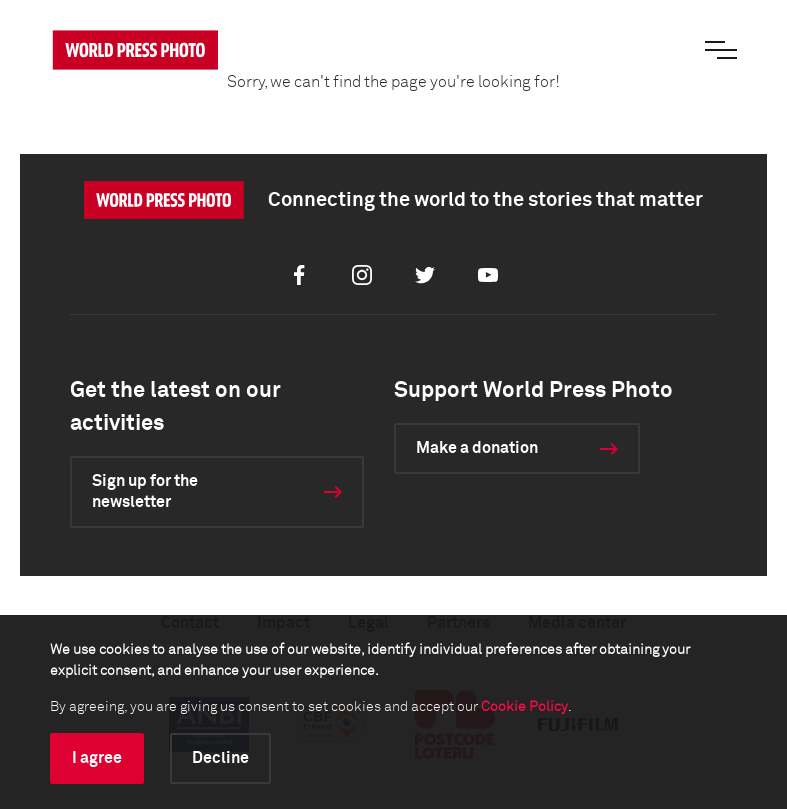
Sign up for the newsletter (145, 491)
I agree (97, 758)
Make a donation (477, 448)
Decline (220, 758)
